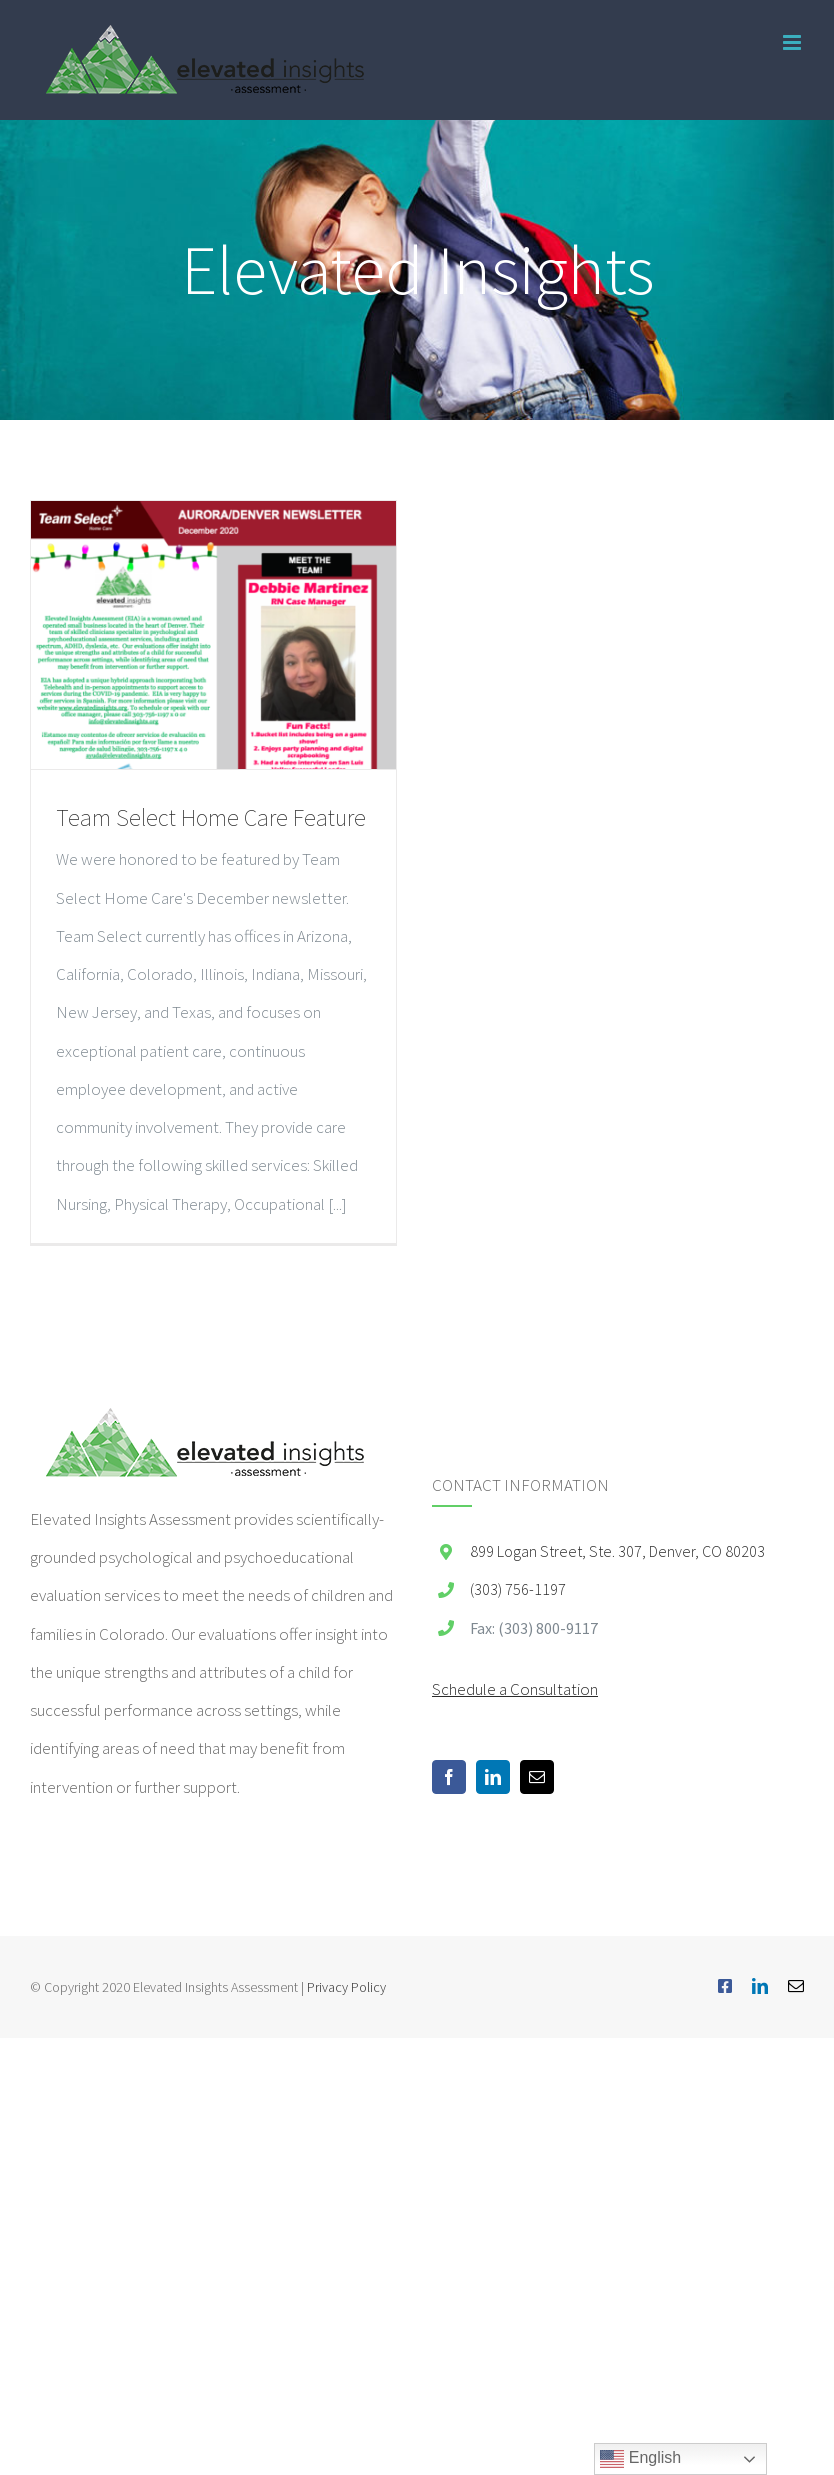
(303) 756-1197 (518, 1589)
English (640, 2459)
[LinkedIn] (493, 1777)
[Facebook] (449, 1777)
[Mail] (537, 1777)
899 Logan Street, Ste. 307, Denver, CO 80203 (617, 1551)
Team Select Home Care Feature (211, 817)
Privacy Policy (346, 1987)
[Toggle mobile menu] (793, 42)
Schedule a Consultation (515, 1689)
